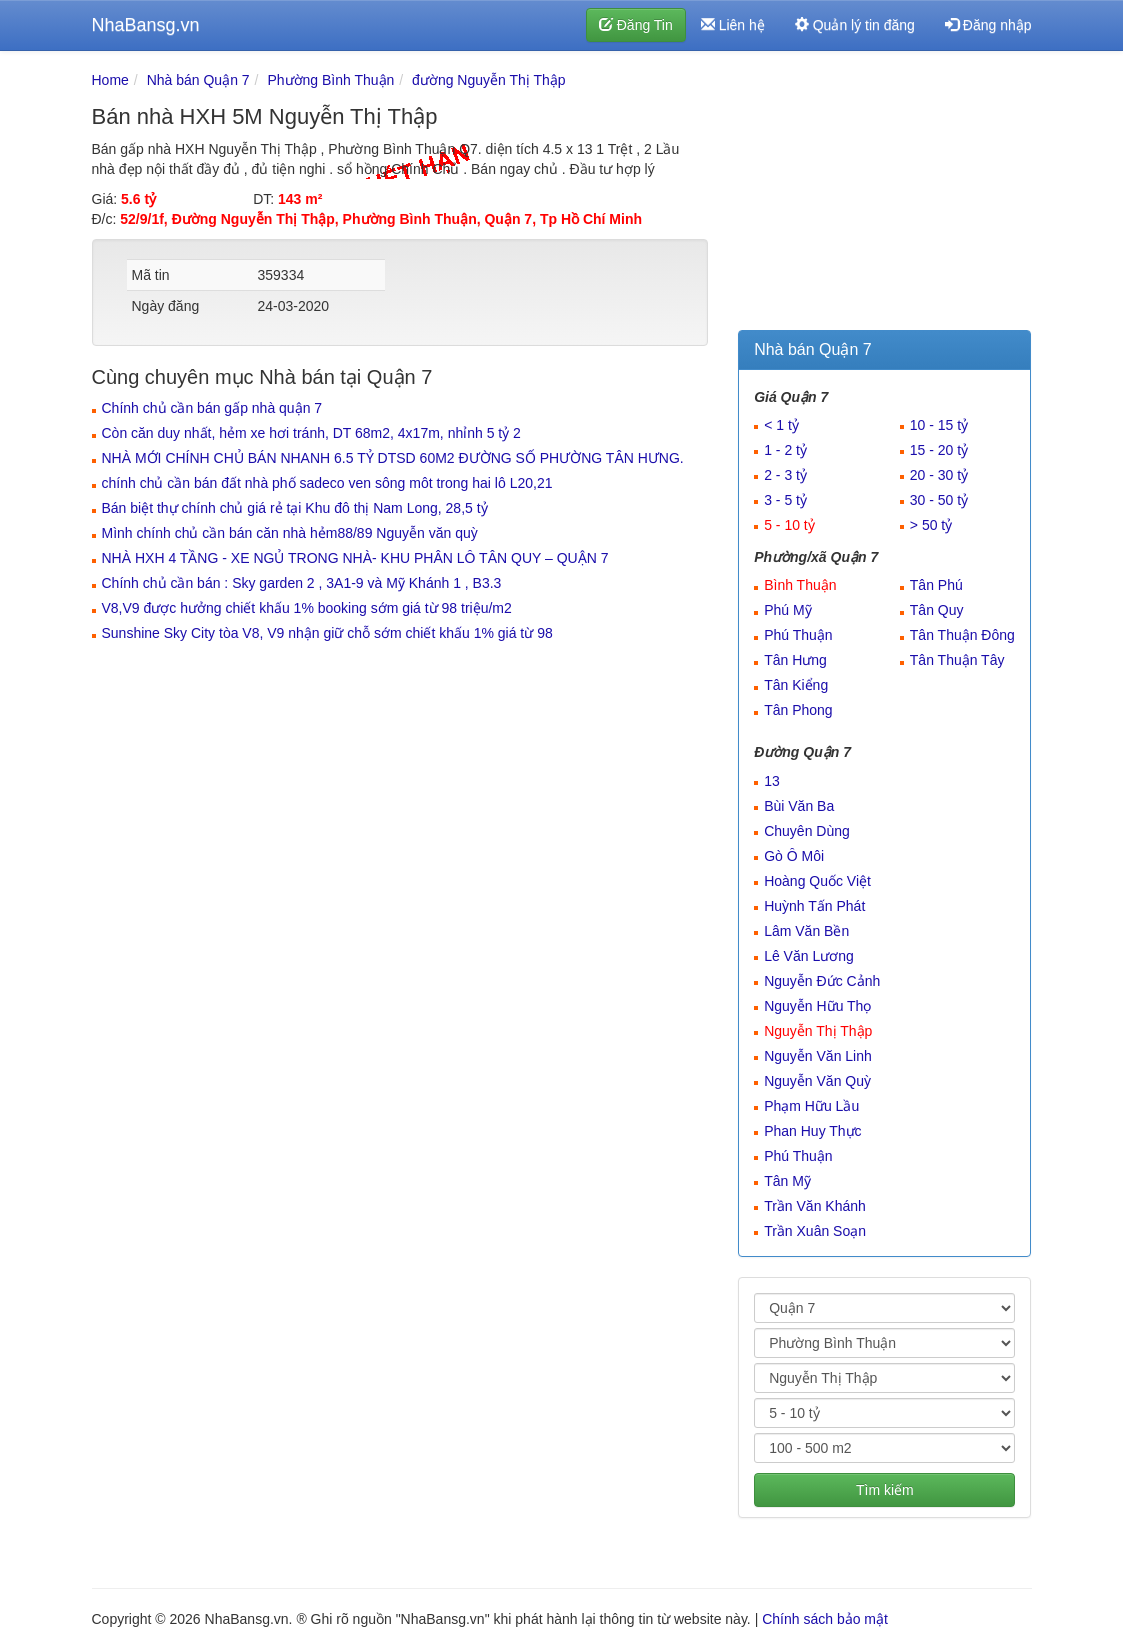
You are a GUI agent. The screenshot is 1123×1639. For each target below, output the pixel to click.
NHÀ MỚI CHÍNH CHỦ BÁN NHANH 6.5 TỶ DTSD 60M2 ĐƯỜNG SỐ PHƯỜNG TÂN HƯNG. (393, 458)
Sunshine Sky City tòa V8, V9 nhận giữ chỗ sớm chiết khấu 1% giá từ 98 (327, 633)
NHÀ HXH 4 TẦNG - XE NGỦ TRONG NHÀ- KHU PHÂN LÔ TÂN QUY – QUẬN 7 (355, 558)
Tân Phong (798, 710)
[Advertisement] (884, 195)
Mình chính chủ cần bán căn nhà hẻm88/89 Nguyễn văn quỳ (290, 533)
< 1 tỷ (781, 425)
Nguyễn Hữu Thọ (817, 1006)
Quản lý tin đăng (855, 25)
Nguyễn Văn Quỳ (817, 1081)
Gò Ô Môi (794, 856)
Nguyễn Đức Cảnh (822, 981)
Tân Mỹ (787, 1181)
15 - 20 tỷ (939, 450)
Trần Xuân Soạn (815, 1231)
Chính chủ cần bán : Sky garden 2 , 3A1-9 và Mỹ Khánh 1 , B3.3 (302, 583)
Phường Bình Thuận (330, 80)
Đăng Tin (636, 25)
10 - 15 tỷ (939, 425)
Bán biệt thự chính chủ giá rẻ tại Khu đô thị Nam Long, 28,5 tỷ (295, 508)
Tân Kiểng (796, 685)
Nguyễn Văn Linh (818, 1056)
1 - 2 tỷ (785, 450)
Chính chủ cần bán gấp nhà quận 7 (212, 408)
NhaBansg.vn (146, 25)
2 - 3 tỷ (785, 475)
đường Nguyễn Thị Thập (488, 80)
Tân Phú (936, 585)
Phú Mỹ (787, 610)
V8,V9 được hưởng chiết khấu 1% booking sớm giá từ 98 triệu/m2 (307, 608)
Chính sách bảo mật (825, 1619)
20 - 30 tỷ (939, 475)
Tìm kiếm (885, 1490)
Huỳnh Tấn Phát (814, 906)
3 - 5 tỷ (785, 500)
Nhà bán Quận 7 (198, 80)
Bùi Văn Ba (799, 806)
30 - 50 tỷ (939, 500)
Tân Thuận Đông (962, 635)
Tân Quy (937, 610)
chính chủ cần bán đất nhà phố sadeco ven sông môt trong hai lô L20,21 (327, 483)
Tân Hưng (795, 660)
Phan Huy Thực (812, 1131)
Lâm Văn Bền (806, 931)
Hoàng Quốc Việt (817, 881)
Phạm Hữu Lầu (811, 1106)
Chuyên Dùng (807, 831)
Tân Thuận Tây (957, 660)
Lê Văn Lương (809, 956)
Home (110, 80)
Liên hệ (733, 25)
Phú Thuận (798, 635)
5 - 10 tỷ (789, 525)
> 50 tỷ (931, 525)
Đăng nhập (988, 25)
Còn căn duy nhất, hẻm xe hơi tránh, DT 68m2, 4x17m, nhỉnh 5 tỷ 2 (311, 433)
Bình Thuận (800, 585)
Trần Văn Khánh (815, 1206)
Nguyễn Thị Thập (818, 1031)
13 (772, 781)
